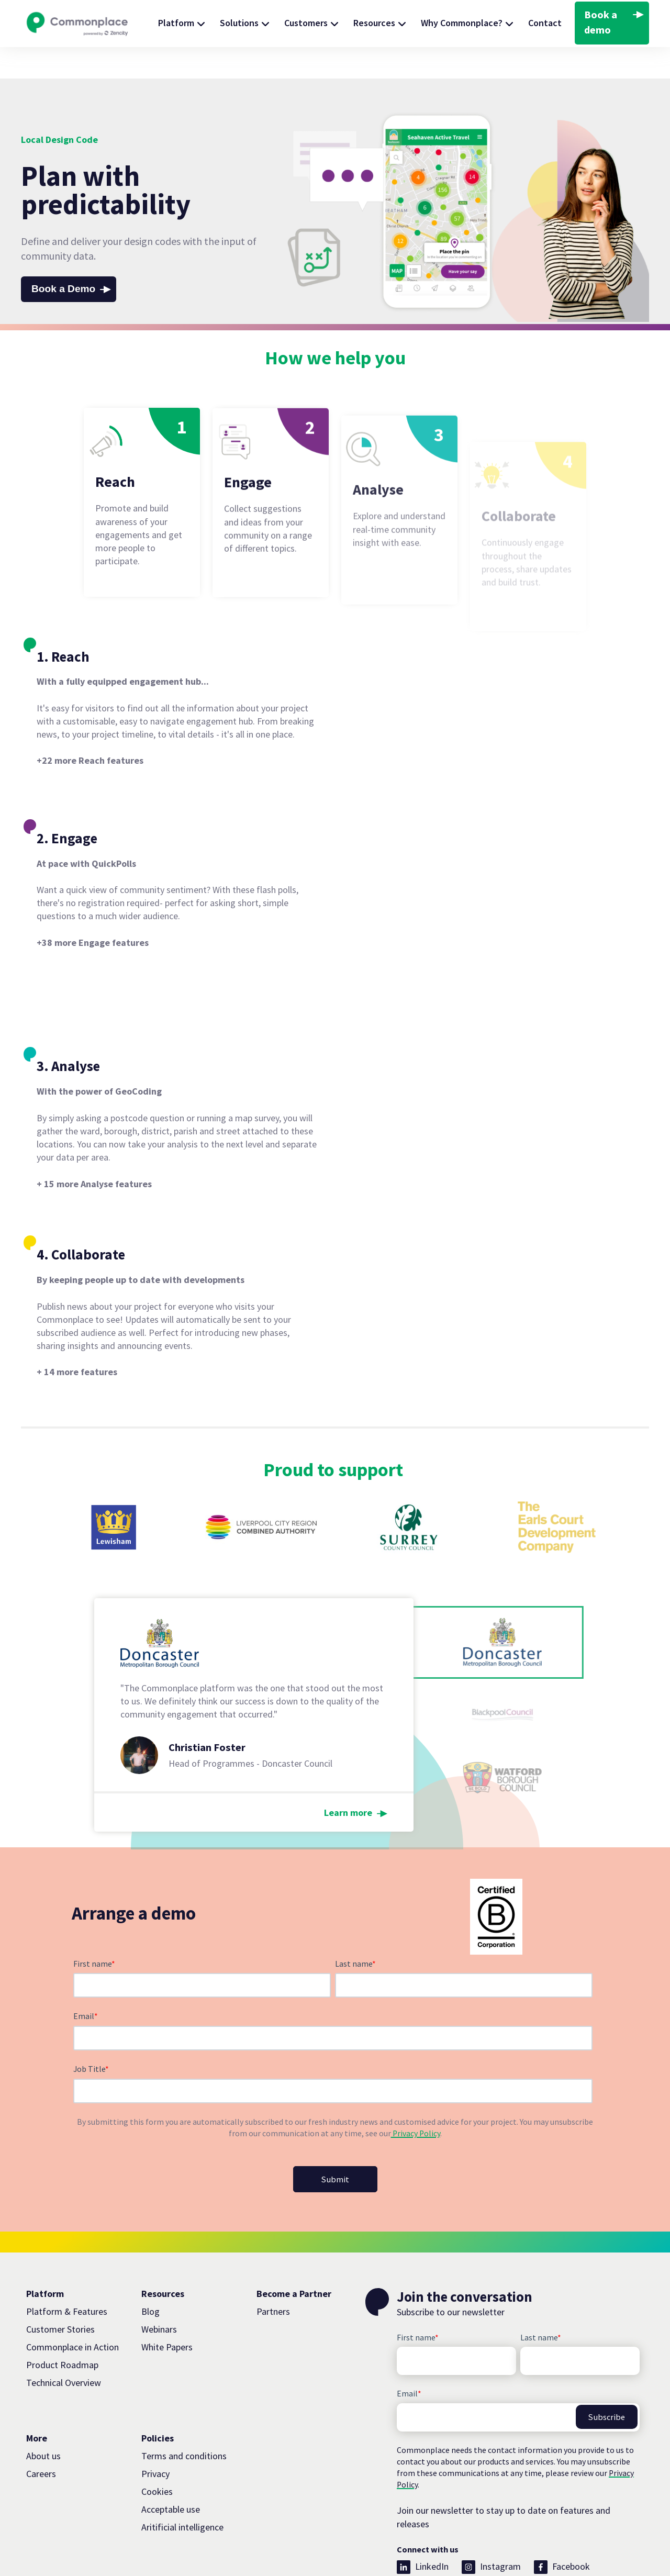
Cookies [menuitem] (157, 2434)
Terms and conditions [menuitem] (184, 2398)
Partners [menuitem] (273, 2254)
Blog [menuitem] (150, 2254)
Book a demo (600, 22)
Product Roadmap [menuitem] (62, 2308)
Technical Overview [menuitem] (63, 2325)
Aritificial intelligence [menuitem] (182, 2470)
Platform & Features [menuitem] (66, 2254)
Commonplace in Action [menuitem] (72, 2290)
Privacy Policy (415, 2075)
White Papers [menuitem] (167, 2290)
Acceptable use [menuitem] (170, 2452)
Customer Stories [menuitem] (60, 2272)
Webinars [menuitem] (159, 2272)
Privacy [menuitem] (155, 2416)
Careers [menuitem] (41, 2416)
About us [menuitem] (43, 2398)
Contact (545, 23)
